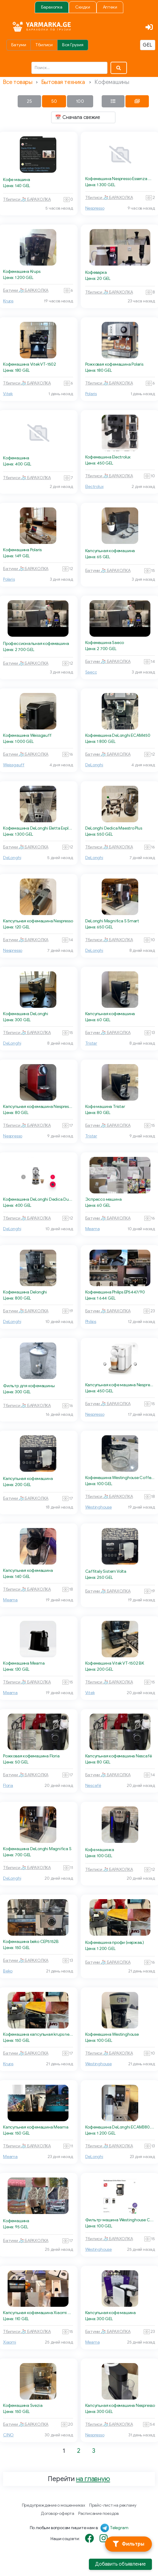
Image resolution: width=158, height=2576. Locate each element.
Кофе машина (16, 179)
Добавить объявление (120, 2564)
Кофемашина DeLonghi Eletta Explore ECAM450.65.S (38, 828)
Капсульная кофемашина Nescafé (118, 1756)
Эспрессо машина (103, 1199)
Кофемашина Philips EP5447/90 (115, 1292)
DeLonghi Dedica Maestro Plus (113, 828)
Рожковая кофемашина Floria (31, 1756)
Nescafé (93, 1785)
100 (80, 101)
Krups (8, 301)
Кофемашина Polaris (22, 549)
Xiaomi (9, 2342)
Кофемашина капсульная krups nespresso (38, 2034)
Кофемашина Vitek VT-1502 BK (114, 1663)
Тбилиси (44, 44)
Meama (92, 1228)
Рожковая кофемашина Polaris (114, 364)
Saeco (91, 672)
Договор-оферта (57, 2513)
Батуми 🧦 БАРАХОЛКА (25, 290)
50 (54, 101)
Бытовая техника (63, 82)
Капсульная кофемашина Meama (35, 2127)
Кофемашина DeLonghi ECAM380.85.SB (120, 2127)
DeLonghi (94, 765)
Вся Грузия (72, 44)
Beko (7, 1971)
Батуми (18, 44)
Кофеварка (96, 272)
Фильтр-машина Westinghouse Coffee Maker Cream (120, 2220)
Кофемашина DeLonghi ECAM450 (117, 735)
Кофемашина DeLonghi (25, 1013)
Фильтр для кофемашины (29, 1385)
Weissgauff (13, 765)
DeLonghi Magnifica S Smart (112, 921)
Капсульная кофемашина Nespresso (38, 921)
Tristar (91, 1043)
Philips (91, 1321)
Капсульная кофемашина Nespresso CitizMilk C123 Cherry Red (38, 1106)
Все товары (18, 82)
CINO (8, 2435)
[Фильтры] (128, 2544)
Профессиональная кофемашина (36, 643)
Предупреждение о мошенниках (53, 2505)
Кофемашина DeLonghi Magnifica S (37, 1848)
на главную (93, 2479)
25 (29, 101)
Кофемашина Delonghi (25, 1292)
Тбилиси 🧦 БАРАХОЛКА (27, 199)
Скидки (82, 7)
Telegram (119, 2527)
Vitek (8, 393)
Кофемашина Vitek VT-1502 (29, 364)
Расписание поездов (98, 2513)
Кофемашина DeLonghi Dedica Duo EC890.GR (38, 1199)
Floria (8, 1785)
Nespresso (94, 208)
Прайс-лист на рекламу (112, 2505)
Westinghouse (98, 1507)
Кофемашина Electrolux (108, 457)
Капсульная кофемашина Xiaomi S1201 (38, 2312)
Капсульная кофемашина (110, 550)
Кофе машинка (99, 1849)
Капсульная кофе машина (110, 2312)
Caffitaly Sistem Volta (105, 1571)
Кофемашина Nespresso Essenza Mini (120, 178)
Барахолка (51, 7)
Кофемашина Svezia (22, 2405)
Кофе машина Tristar (105, 1106)
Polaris (91, 393)
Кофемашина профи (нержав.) (114, 1942)
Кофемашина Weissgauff (27, 735)
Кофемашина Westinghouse (112, 2034)
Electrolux (94, 486)
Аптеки (110, 7)
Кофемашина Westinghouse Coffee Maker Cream (120, 1477)
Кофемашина (16, 458)
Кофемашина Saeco (104, 642)
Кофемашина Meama (24, 1663)
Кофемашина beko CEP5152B (31, 1941)
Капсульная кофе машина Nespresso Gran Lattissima (120, 1384)
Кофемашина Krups (21, 271)
